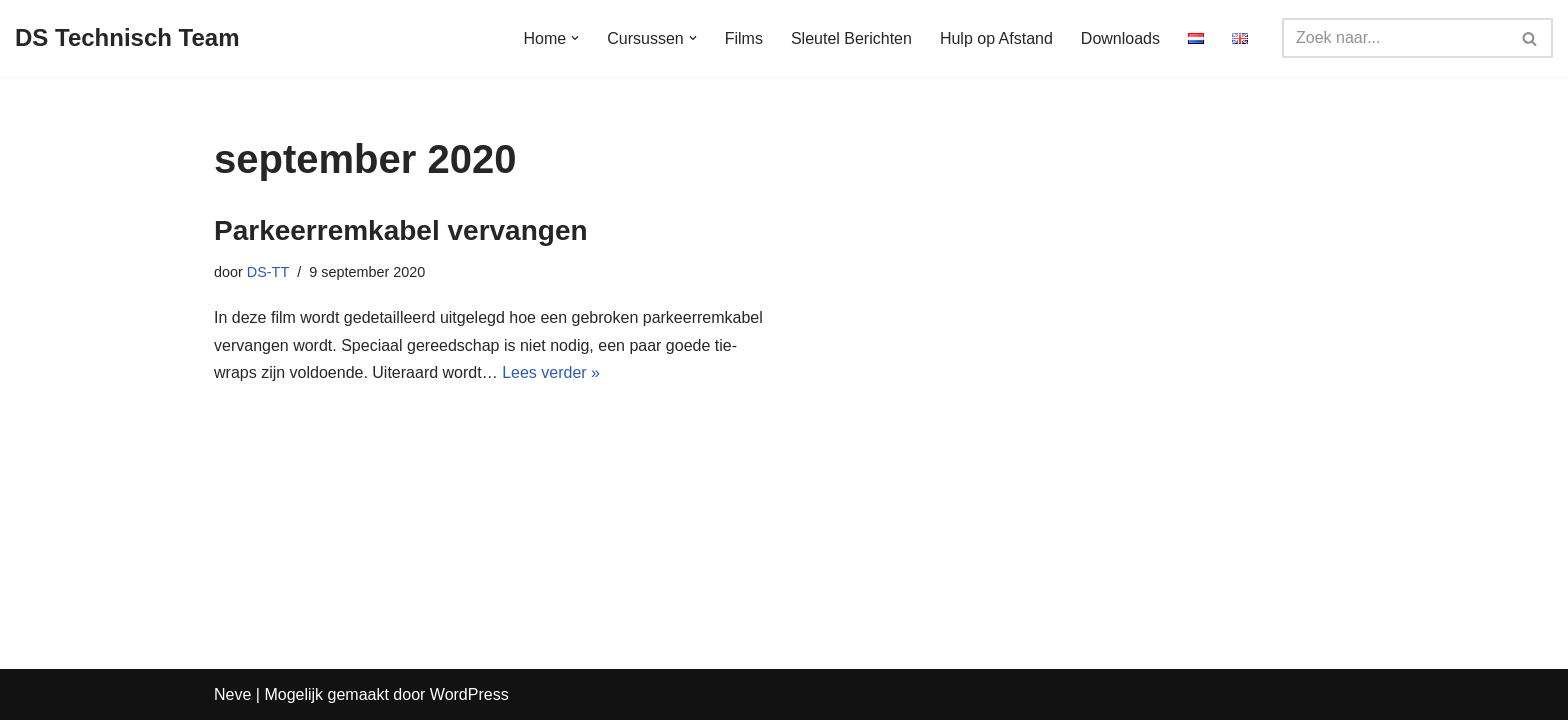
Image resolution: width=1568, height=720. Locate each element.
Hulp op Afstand (996, 38)
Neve (232, 694)
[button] (575, 38)
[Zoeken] (1395, 38)
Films (744, 38)
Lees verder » (551, 372)
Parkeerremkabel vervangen (401, 230)
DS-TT (268, 272)
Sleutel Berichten (851, 38)
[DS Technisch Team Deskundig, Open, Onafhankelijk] (127, 38)
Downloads (1120, 38)
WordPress (469, 694)
